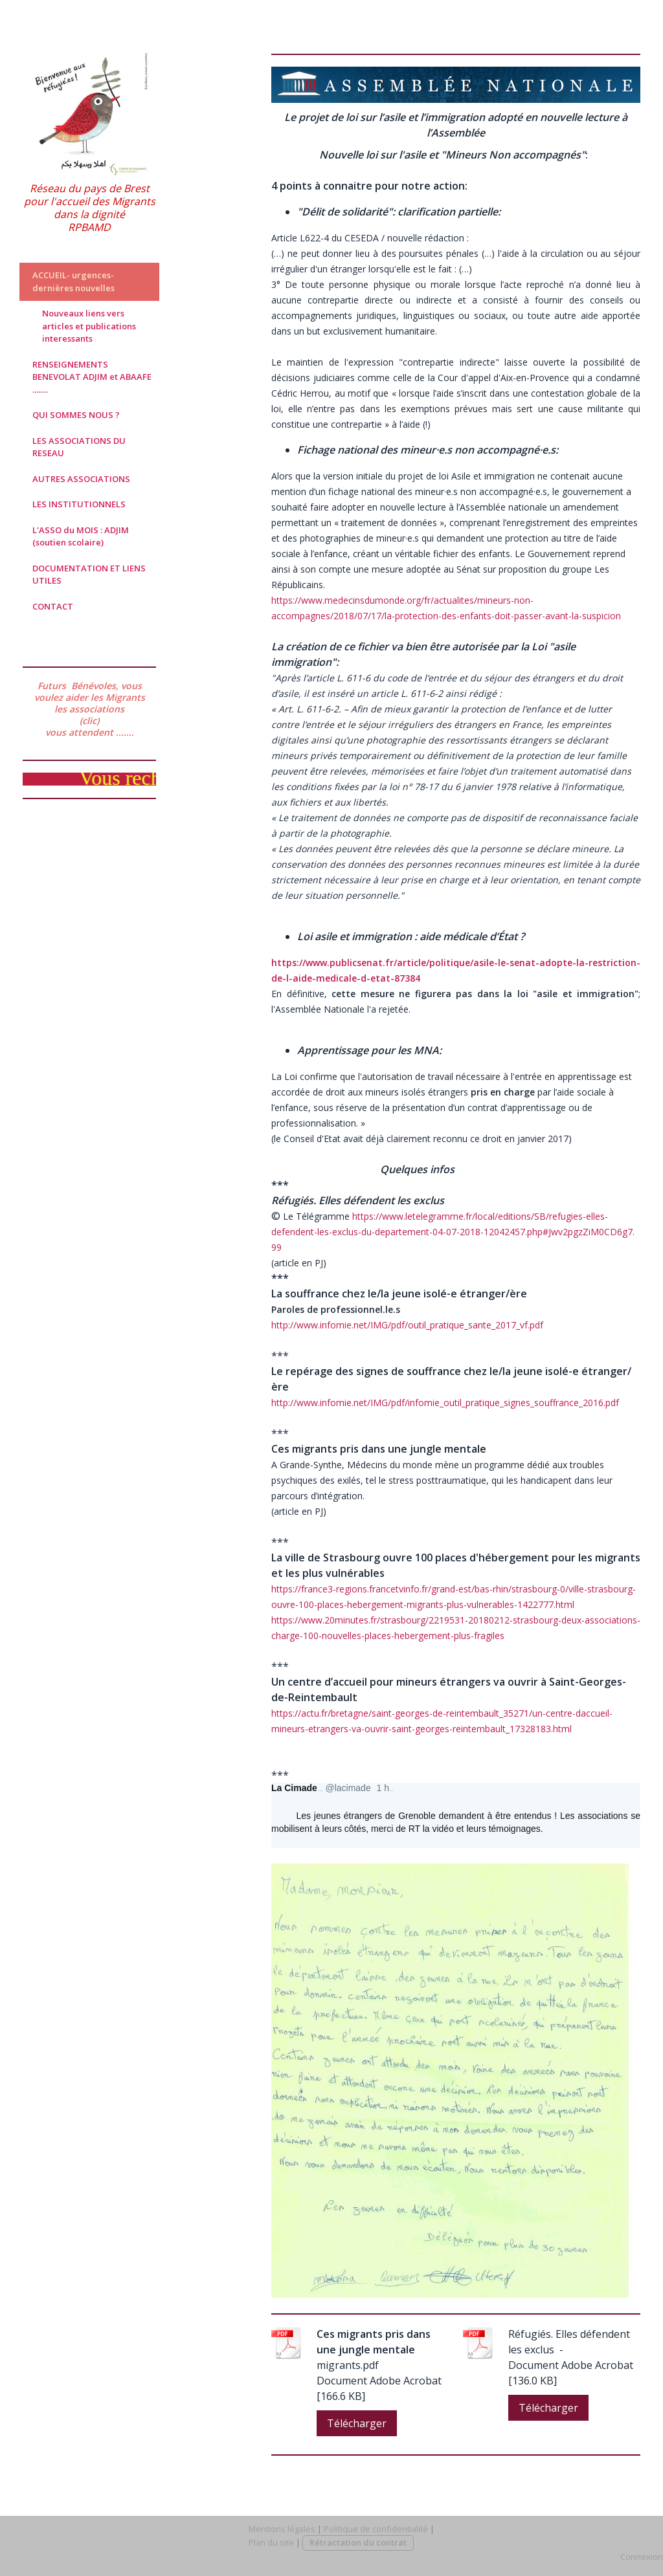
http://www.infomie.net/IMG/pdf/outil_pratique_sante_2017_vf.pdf (407, 1325)
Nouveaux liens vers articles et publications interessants (89, 325)
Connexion (641, 2556)
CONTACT (52, 606)
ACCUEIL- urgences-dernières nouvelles (73, 281)
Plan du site (271, 2542)
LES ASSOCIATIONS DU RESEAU (79, 447)
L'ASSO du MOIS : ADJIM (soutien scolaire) (80, 536)
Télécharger (357, 2423)
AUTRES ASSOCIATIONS (81, 479)
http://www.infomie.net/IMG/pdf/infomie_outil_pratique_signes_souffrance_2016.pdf (445, 1402)
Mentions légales (282, 2529)
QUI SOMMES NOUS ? (76, 415)
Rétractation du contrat (358, 2542)
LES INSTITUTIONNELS (79, 504)
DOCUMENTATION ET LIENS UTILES (89, 574)
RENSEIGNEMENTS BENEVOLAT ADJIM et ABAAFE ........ (92, 376)
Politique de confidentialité (376, 2529)
